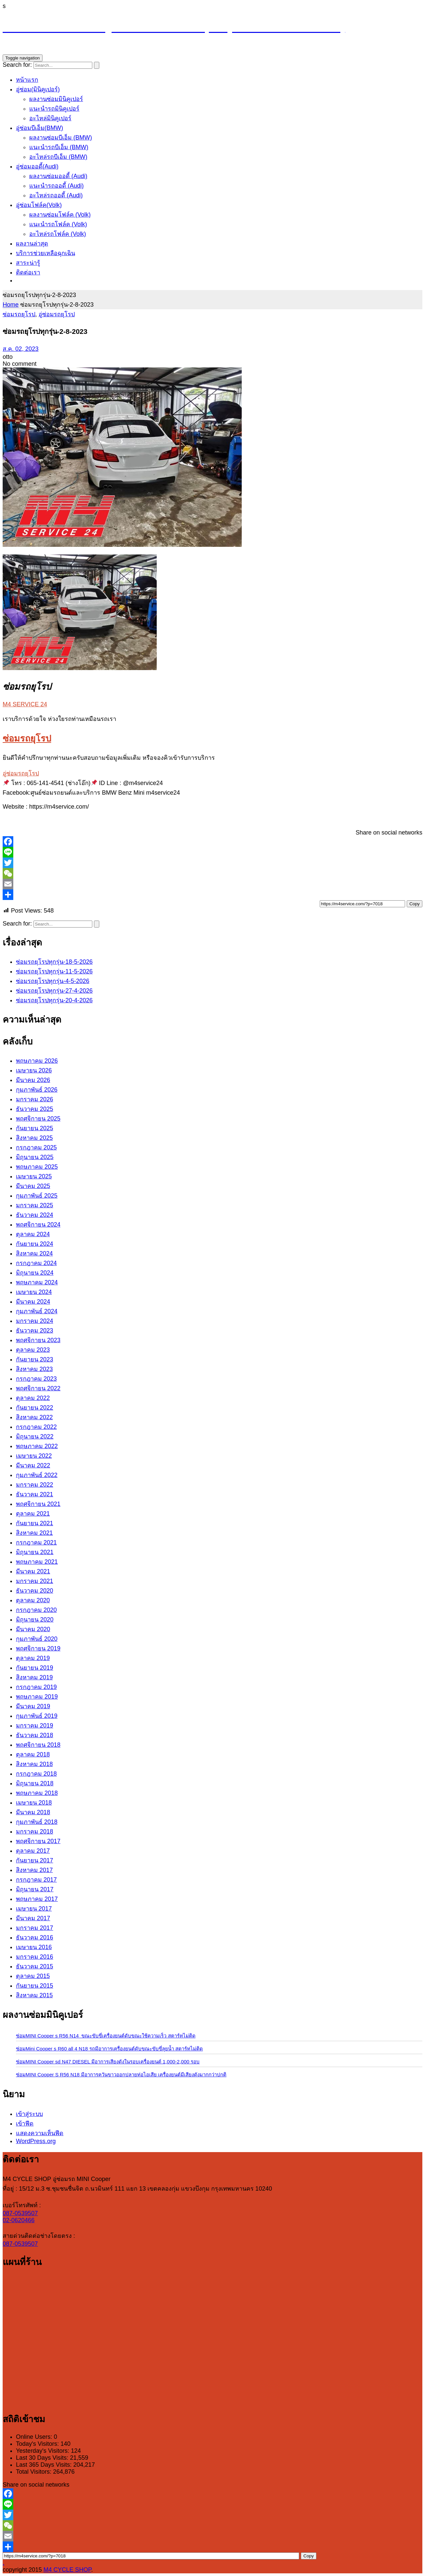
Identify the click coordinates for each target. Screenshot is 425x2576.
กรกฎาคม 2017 (36, 1879)
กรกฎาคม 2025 (36, 1147)
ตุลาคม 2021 (33, 1513)
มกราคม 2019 (34, 1725)
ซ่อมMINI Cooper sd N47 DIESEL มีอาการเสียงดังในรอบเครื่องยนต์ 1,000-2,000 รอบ (108, 2061)
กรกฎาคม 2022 (36, 1427)
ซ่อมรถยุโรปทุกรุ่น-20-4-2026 (54, 1000)
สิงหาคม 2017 (34, 1870)
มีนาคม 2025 (33, 1186)
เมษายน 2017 (34, 1908)
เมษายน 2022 (34, 1455)
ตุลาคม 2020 (33, 1600)
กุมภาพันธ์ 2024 (36, 1311)
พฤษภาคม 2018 (37, 1793)
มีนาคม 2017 (33, 1918)
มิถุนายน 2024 (34, 1272)
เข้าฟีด (25, 2123)
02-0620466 (19, 2220)
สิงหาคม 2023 (34, 1369)
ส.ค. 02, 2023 (21, 349)
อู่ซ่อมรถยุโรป (57, 314)
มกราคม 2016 (34, 1956)
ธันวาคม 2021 (34, 1494)
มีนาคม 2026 (33, 1080)
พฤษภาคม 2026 (37, 1060)
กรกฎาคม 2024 (36, 1263)
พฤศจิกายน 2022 (38, 1388)
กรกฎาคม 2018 (36, 1773)
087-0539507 (20, 2213)
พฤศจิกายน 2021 (38, 1504)
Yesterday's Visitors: (43, 2450)
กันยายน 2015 (34, 1985)
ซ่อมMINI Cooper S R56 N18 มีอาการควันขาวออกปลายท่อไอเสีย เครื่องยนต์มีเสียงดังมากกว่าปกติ (121, 2074)
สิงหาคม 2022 (34, 1417)
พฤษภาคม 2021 (37, 1561)
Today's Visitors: (38, 2443)
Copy (414, 903)
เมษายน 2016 (34, 1947)
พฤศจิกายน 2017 (38, 1841)
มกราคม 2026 (34, 1099)
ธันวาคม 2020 (34, 1590)
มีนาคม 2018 (33, 1812)
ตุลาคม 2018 (33, 1754)
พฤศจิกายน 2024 (38, 1224)
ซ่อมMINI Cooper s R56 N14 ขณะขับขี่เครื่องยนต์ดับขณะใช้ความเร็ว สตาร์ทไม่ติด (106, 2035)
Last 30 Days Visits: (43, 2457)
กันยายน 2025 (34, 1128)
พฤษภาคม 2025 (37, 1166)
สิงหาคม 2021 (34, 1533)
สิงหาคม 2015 (34, 1995)
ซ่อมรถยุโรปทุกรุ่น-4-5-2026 (52, 981)
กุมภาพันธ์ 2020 (36, 1638)
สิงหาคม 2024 (34, 1253)
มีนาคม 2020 (33, 1629)
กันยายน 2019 (34, 1667)
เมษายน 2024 (34, 1292)
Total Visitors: (34, 2471)
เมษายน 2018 (34, 1802)
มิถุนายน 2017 (34, 1889)
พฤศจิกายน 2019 (38, 1648)
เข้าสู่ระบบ (29, 2114)
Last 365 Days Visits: (44, 2464)
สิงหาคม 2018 (34, 1764)
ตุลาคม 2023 (33, 1349)
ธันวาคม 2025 (34, 1109)
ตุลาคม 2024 (33, 1234)
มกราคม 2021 (34, 1581)
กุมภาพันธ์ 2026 (36, 1089)
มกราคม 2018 (34, 1831)
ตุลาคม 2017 (33, 1850)
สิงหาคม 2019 (34, 1677)
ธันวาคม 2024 (34, 1215)
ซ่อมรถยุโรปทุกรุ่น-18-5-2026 (54, 961)
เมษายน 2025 (34, 1176)
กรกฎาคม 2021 (36, 1542)
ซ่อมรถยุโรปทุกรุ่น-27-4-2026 (54, 990)
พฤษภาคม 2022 (37, 1446)
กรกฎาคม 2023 (36, 1378)
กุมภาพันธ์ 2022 (36, 1475)
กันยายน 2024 (34, 1243)
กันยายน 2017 (34, 1860)
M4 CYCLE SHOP (67, 2569)
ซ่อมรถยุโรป (19, 314)
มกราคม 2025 (34, 1205)
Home (11, 304)
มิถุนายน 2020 (34, 1619)
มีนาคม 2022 (33, 1465)
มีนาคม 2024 (33, 1301)
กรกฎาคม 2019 (36, 1687)
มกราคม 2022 (34, 1484)
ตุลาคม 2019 (33, 1658)
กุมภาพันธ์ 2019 (36, 1716)
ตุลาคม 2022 (33, 1398)
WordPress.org (36, 2141)
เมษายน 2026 (34, 1070)
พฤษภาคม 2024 (37, 1282)
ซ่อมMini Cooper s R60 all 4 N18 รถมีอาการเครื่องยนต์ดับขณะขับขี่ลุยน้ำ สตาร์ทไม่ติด (109, 2048)
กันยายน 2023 (34, 1359)
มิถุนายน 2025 (34, 1157)
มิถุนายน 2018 (34, 1783)
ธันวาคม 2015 (34, 1966)
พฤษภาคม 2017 (37, 1899)
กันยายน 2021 (34, 1523)
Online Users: (35, 2436)
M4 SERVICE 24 (25, 704)
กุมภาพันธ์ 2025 (36, 1195)
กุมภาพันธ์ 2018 (36, 1822)
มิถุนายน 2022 (34, 1436)
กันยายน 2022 (34, 1407)
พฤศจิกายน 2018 (38, 1744)
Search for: (17, 64)
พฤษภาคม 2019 (37, 1696)
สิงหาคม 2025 (34, 1138)
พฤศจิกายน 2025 (38, 1118)
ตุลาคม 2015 (33, 1976)
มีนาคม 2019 (33, 1706)
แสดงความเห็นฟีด (39, 2133)
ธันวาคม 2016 (34, 1937)
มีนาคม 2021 (33, 1571)
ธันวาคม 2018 (34, 1735)
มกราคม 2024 (34, 1321)
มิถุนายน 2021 (34, 1552)
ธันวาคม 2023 (34, 1330)
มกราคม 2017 (34, 1928)
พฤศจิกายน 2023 (38, 1340)
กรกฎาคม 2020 (36, 1610)
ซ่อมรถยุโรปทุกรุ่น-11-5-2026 (54, 971)
